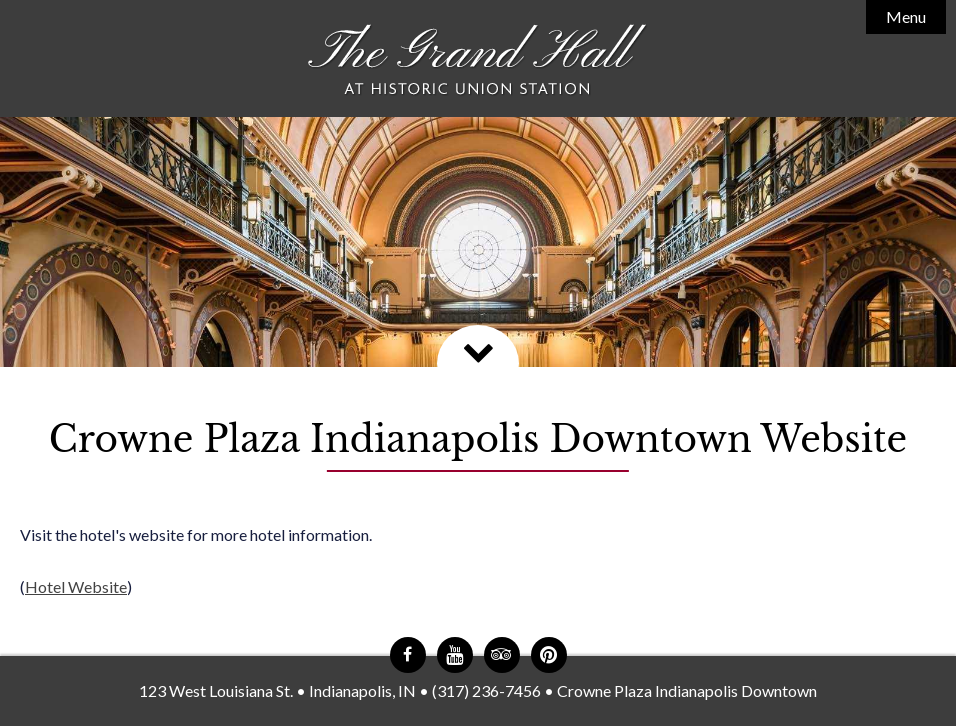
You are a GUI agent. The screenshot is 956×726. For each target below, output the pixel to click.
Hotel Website (76, 586)
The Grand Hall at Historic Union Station (478, 60)
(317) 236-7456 (486, 690)
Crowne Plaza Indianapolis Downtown (687, 690)
